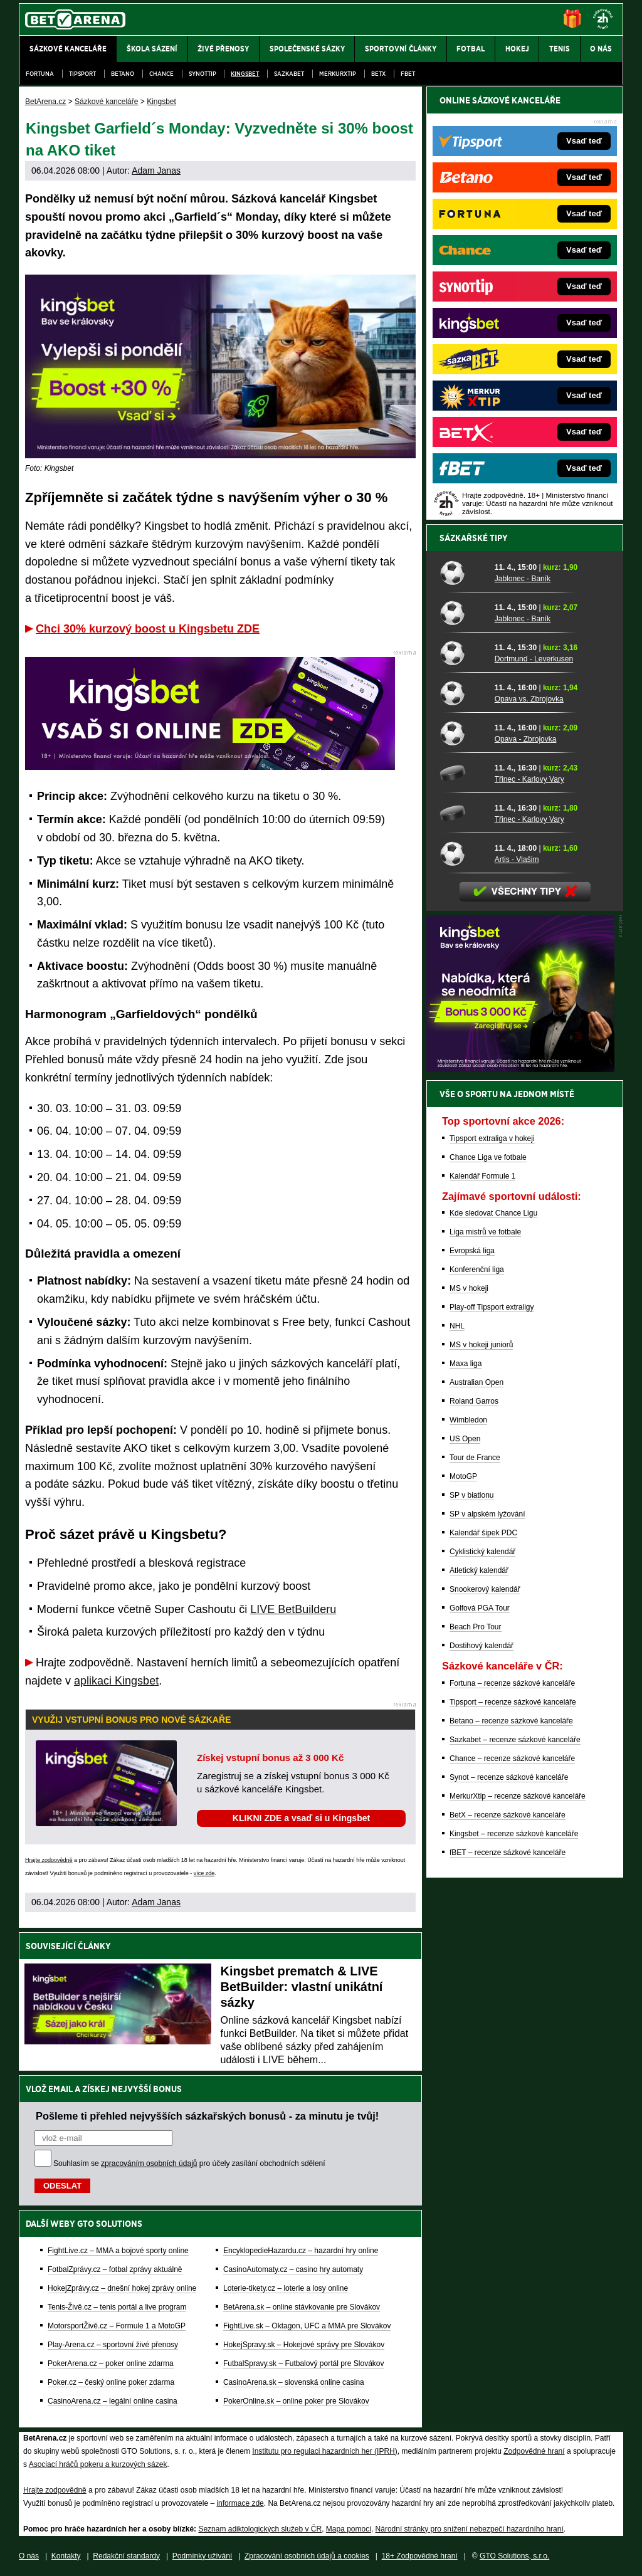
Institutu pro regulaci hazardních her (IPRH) (324, 2451)
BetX (378, 74)
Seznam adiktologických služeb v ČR (260, 2529)
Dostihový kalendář (481, 1645)
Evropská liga (472, 1250)
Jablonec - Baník (522, 578)
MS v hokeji (469, 1288)
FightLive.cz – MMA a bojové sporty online (118, 2250)
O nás (29, 2556)
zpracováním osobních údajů (149, 2163)
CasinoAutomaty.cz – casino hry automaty (293, 2269)
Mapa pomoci (348, 2529)
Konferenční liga (477, 1269)
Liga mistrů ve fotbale (485, 1232)
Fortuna (40, 74)
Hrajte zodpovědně (49, 1860)
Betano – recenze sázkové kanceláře (511, 1720)
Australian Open (476, 1382)
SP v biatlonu (472, 1495)
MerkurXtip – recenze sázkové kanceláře (518, 1796)
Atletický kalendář (479, 1570)
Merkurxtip (337, 74)
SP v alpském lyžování (487, 1514)
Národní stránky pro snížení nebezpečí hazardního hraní (470, 2529)
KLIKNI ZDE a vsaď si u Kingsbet (301, 1818)
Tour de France (475, 1457)
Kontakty (66, 2556)
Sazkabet (289, 74)
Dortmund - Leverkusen (534, 659)
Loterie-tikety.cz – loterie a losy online (285, 2288)
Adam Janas (156, 171)
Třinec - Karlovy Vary (529, 779)
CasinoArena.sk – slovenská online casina (293, 2382)
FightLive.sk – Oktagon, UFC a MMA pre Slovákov (307, 2325)
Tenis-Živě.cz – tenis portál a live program (117, 2307)
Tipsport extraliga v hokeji (492, 1138)
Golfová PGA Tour (480, 1608)
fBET (408, 74)
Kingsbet (245, 74)
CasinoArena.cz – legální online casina (112, 2401)
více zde (204, 1873)
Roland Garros (474, 1401)
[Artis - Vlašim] (462, 853)
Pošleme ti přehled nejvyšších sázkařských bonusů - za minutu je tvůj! (207, 2115)
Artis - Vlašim (517, 859)
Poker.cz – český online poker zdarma (111, 2382)
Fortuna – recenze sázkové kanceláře (512, 1683)
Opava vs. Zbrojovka (529, 699)
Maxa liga (466, 1363)
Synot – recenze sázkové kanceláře (509, 1777)
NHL (457, 1326)
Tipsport (82, 74)
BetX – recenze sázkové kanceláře (508, 1815)
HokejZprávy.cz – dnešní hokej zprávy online (122, 2288)
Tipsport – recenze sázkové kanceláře (513, 1702)
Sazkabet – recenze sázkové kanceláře (515, 1739)
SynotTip (202, 74)
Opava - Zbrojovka (526, 739)
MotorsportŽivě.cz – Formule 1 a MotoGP (117, 2325)
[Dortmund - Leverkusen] (462, 652)
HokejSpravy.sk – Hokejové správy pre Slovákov (303, 2344)
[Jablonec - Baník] (462, 572)
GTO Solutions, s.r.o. (514, 2556)
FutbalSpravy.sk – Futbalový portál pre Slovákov (303, 2363)
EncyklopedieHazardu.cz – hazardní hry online (300, 2250)
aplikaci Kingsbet (116, 1680)
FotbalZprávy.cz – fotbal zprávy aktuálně (115, 2269)
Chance (161, 74)
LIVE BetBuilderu (293, 1609)
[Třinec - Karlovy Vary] (462, 773)
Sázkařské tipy (473, 538)
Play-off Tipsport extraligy (492, 1307)
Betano (122, 74)
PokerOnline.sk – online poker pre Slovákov (296, 2401)
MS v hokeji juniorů (481, 1344)
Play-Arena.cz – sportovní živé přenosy (113, 2344)
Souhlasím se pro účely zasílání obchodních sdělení (189, 2163)
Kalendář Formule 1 (482, 1176)
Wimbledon (468, 1420)
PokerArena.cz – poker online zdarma (111, 2363)
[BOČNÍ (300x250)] (520, 1069)
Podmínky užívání (202, 2556)
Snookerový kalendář (485, 1589)
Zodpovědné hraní (533, 2451)
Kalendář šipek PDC (483, 1532)
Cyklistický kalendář (482, 1551)
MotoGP (463, 1476)
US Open (465, 1438)
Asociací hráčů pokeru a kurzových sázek (98, 2464)
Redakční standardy (126, 2556)
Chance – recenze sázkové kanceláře (512, 1758)
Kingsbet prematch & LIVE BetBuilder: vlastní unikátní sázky (302, 1986)
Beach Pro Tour (476, 1626)
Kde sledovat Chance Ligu (493, 1213)
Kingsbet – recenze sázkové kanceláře (514, 1833)
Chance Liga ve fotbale (488, 1157)
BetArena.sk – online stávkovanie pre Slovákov (301, 2307)
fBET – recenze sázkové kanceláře (508, 1852)
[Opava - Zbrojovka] (462, 733)
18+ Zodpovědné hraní (420, 2556)
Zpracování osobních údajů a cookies (307, 2556)
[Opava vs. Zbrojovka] (462, 692)
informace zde (239, 2503)
